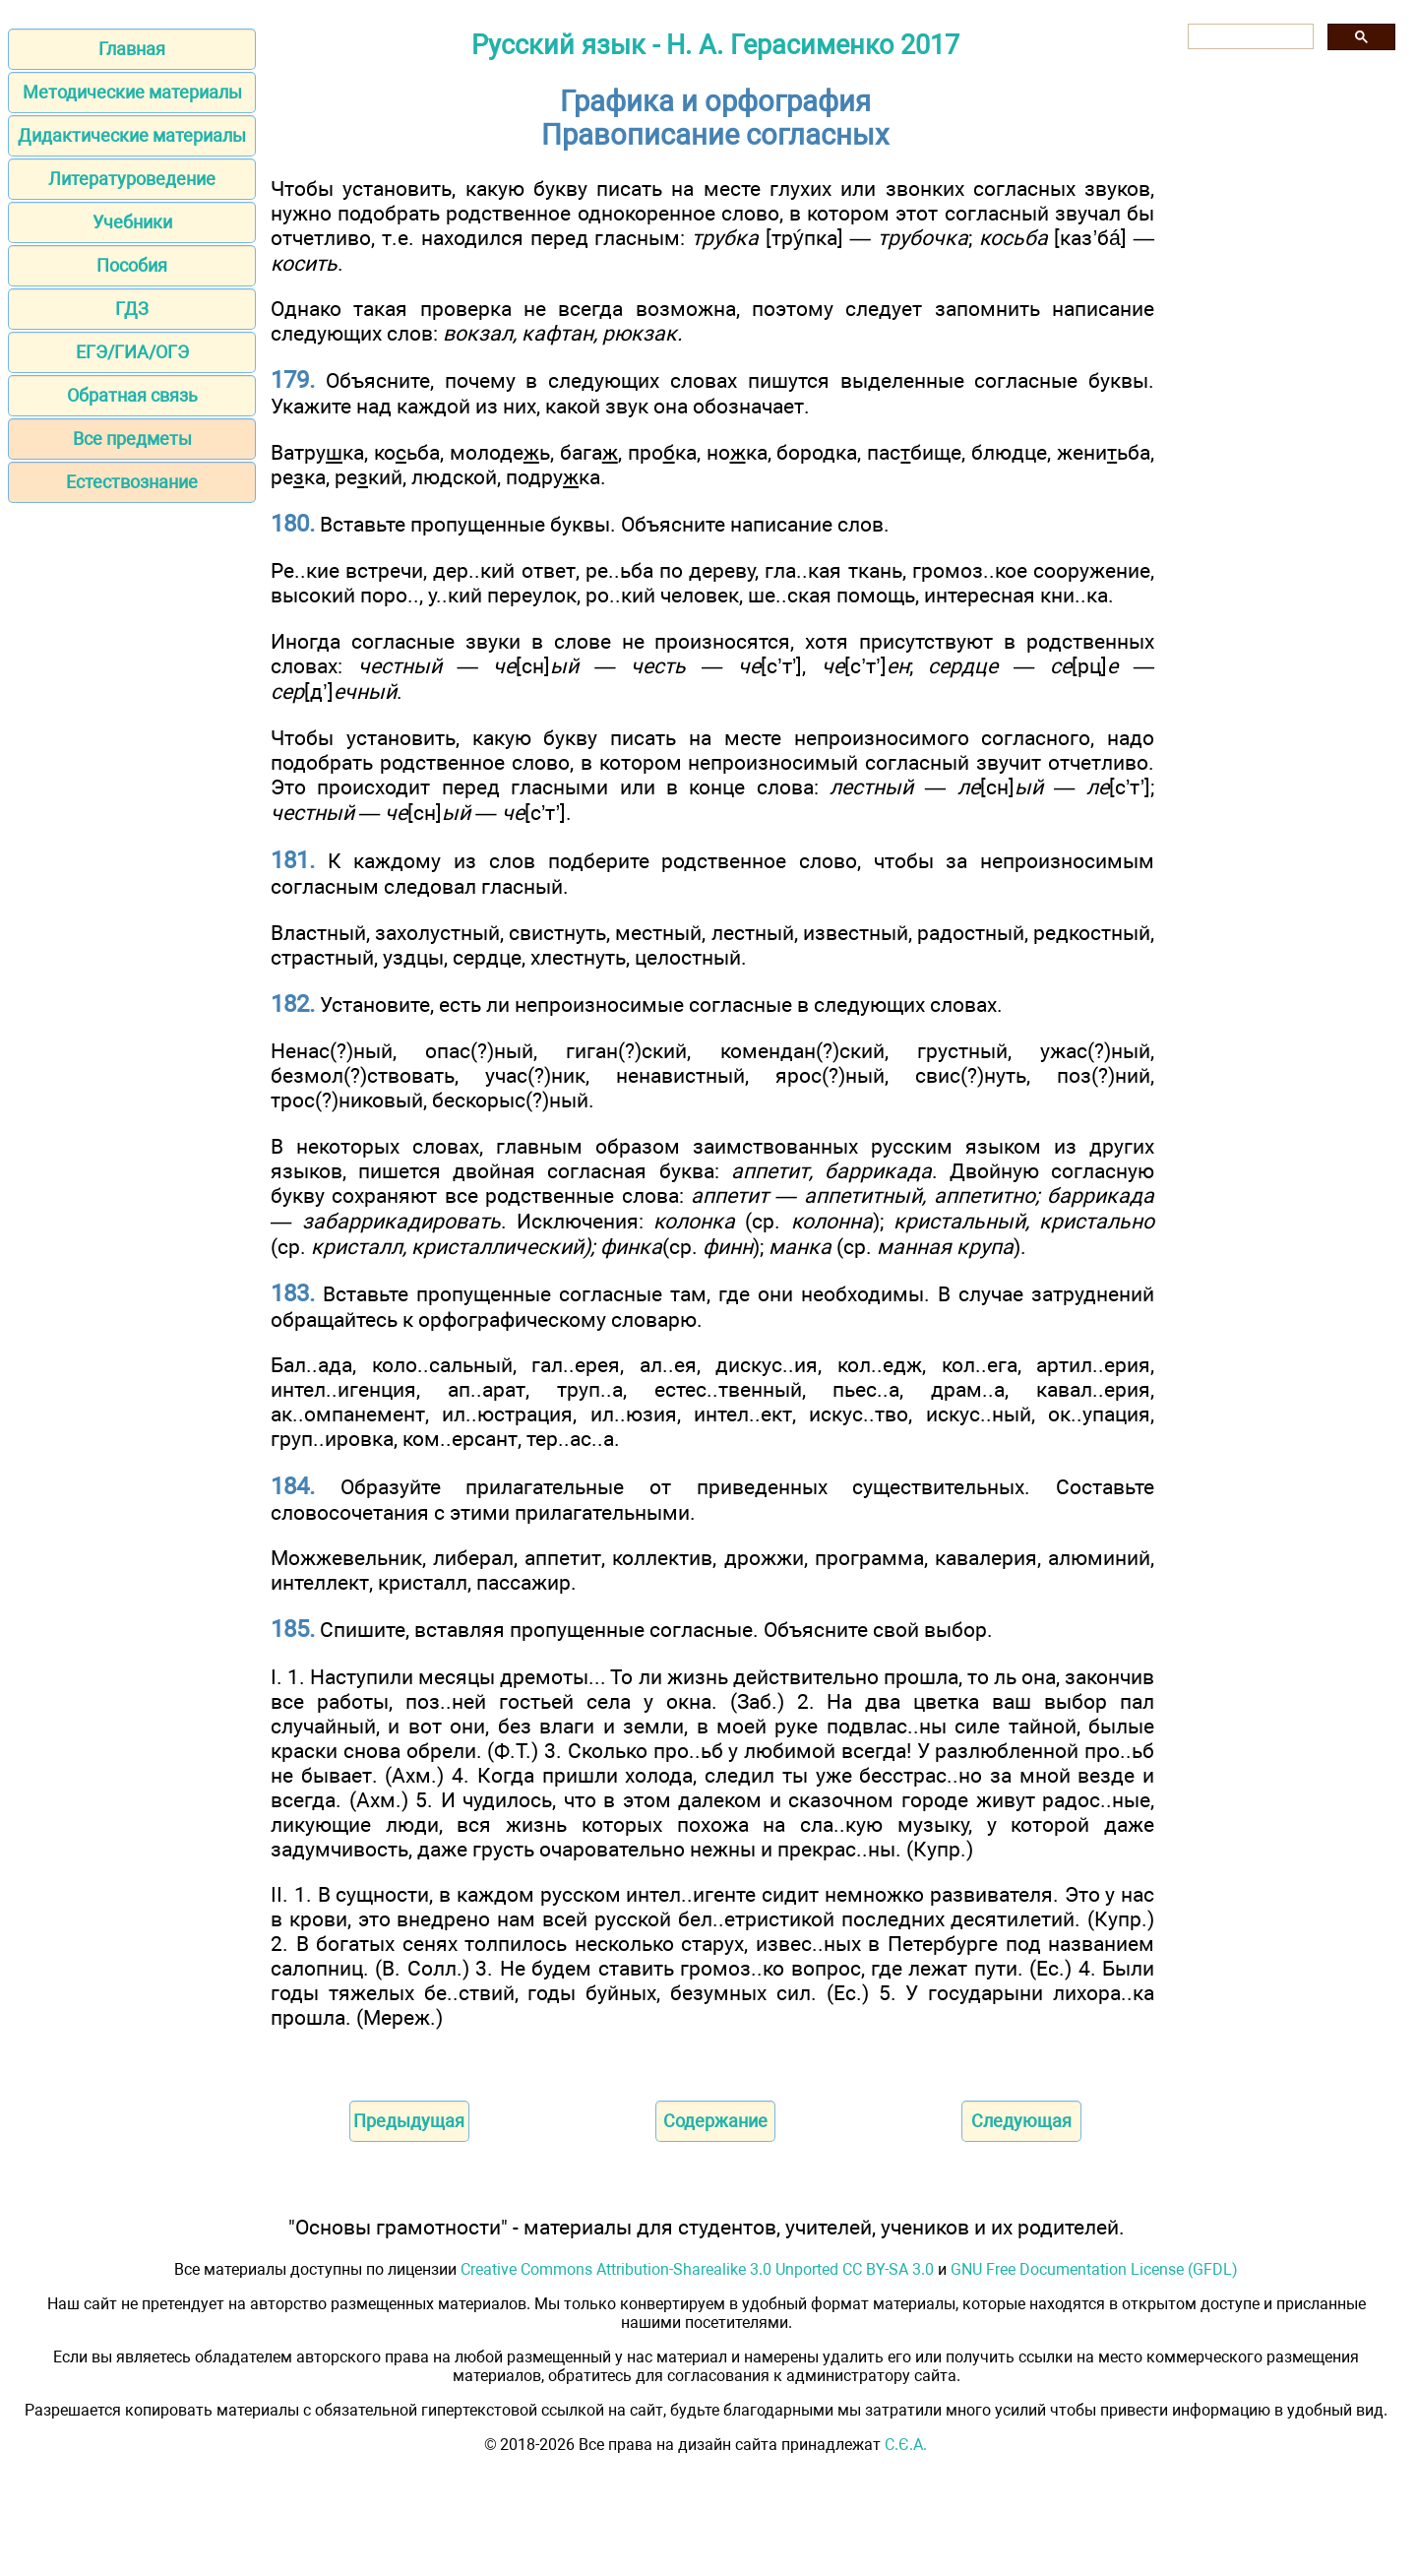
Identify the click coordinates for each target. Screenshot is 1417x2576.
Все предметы (132, 438)
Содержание (715, 2120)
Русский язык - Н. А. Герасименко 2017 (715, 45)
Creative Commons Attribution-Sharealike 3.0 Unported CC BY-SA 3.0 (697, 2269)
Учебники (132, 222)
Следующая (1021, 2120)
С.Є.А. (906, 2444)
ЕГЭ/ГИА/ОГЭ (132, 352)
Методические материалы (132, 92)
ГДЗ (132, 308)
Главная (131, 48)
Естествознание (132, 481)
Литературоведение (132, 178)
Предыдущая (408, 2120)
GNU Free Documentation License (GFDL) (1094, 2269)
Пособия (131, 265)
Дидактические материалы (132, 135)
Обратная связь (132, 395)
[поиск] (1249, 37)
